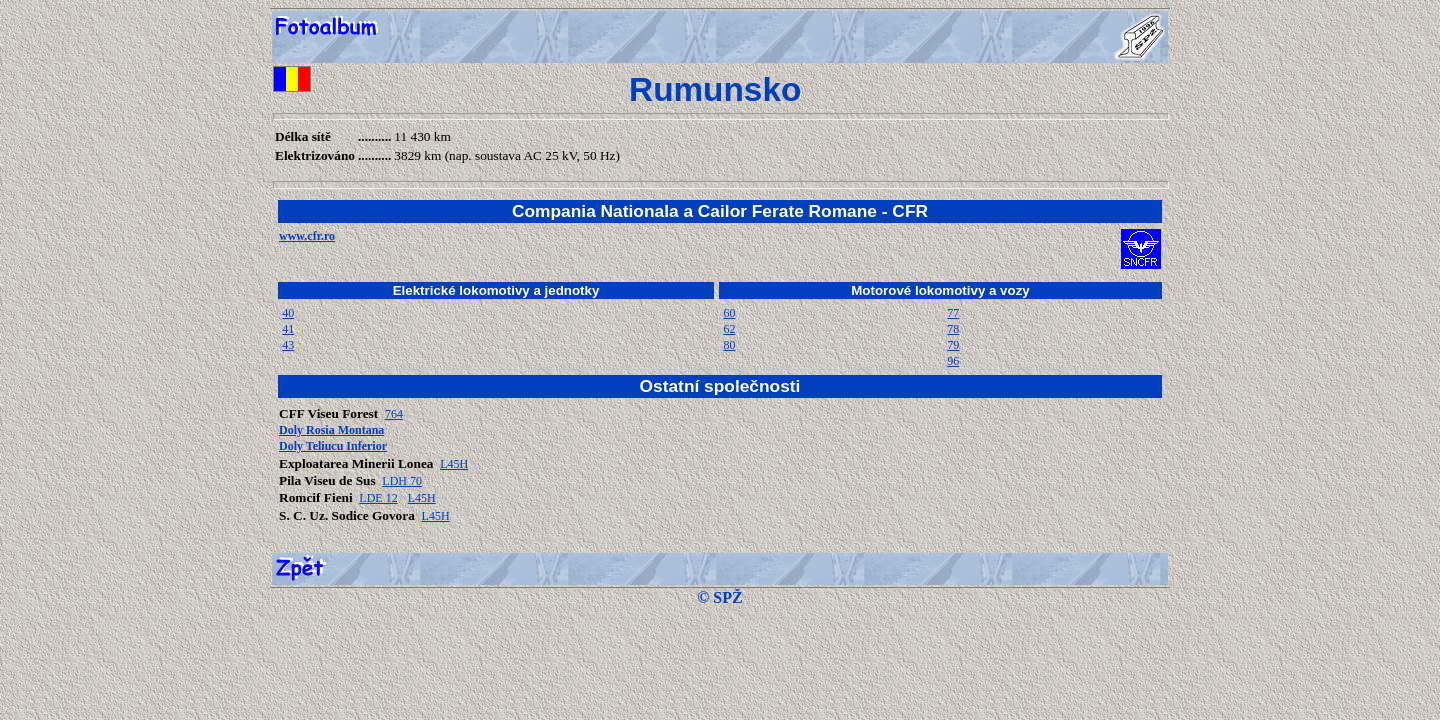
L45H (454, 464)
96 (953, 361)
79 (953, 345)
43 (288, 345)
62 (729, 329)
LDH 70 (402, 481)
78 (953, 329)
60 (729, 313)
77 (953, 313)
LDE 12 (378, 498)
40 (288, 313)
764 (394, 414)
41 (288, 329)
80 (729, 345)
